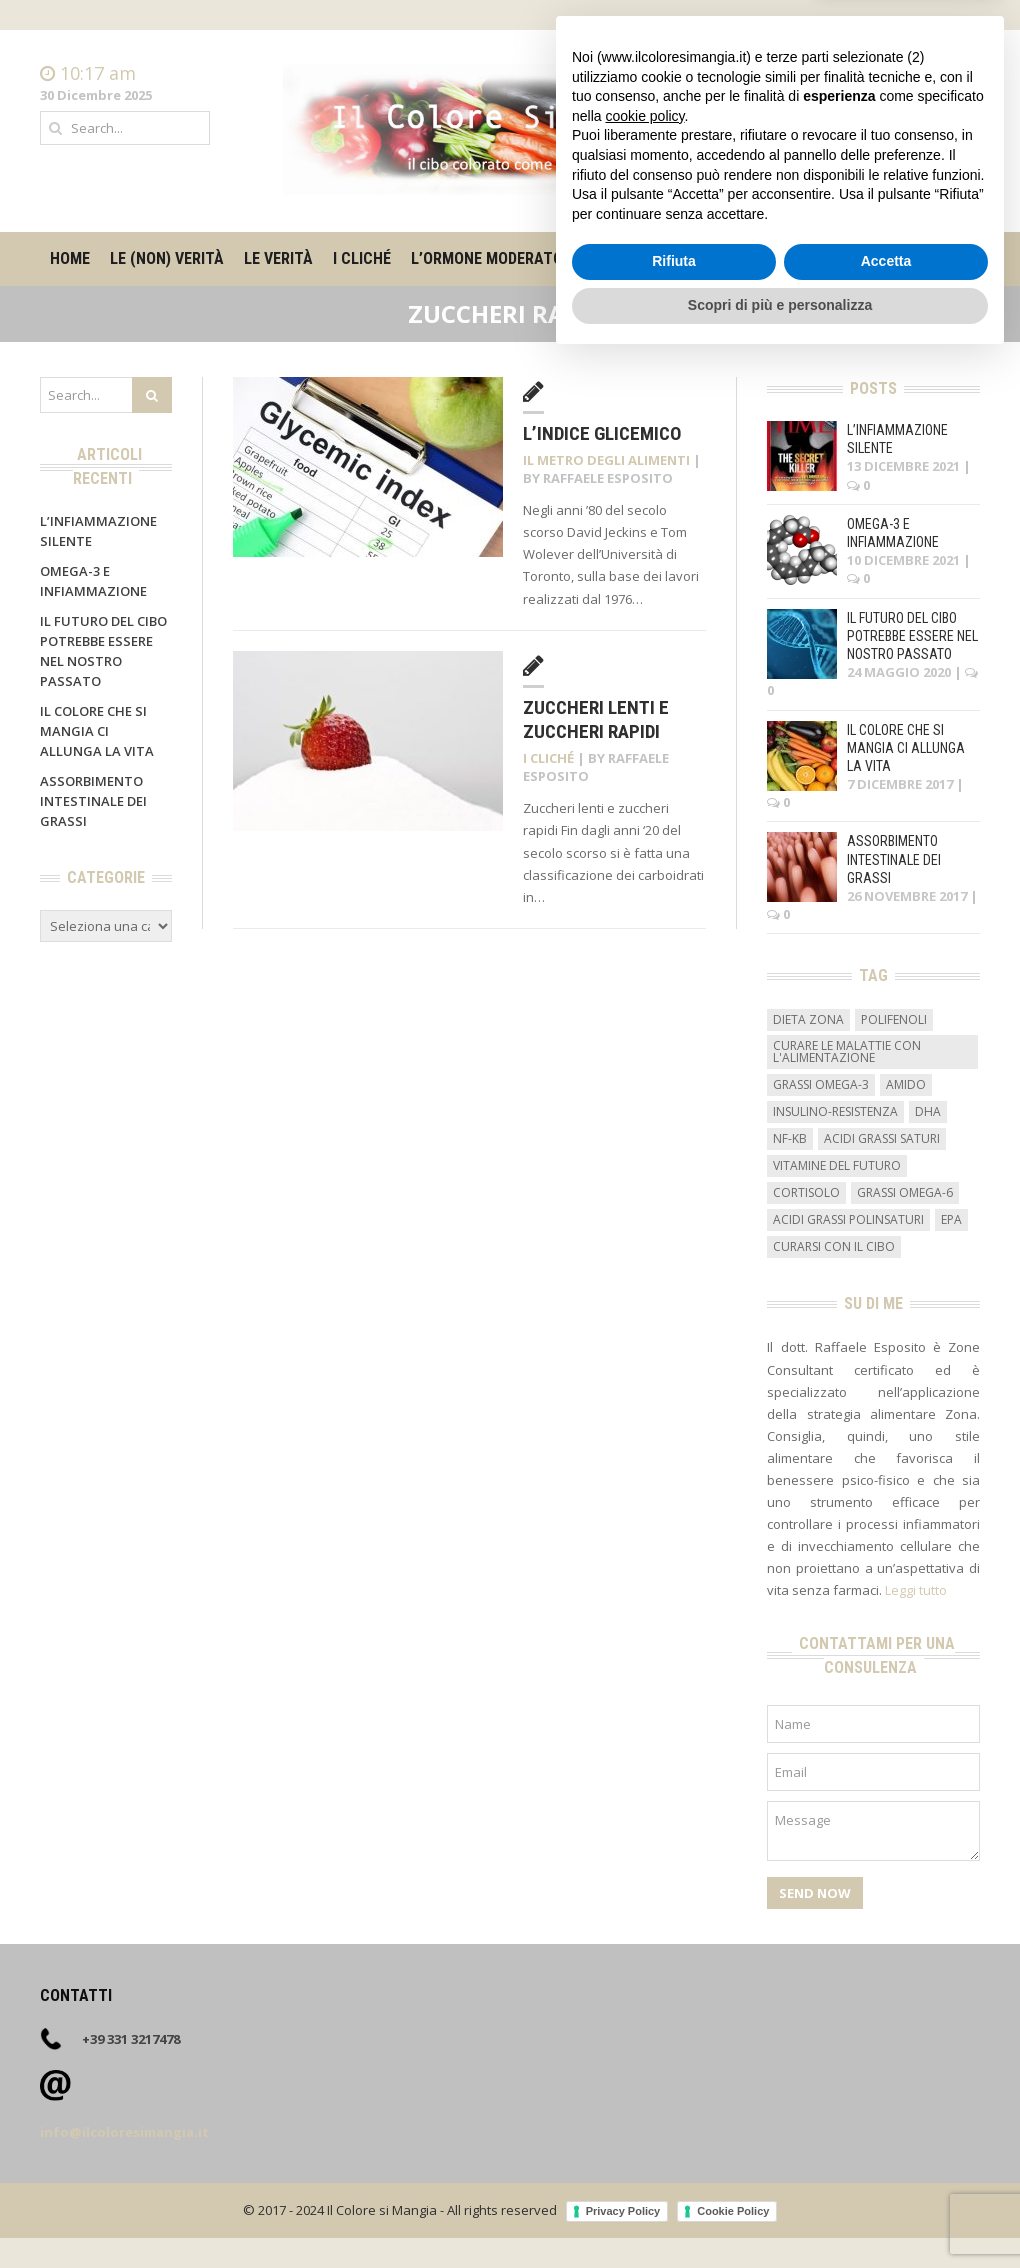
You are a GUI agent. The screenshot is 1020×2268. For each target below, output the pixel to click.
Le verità (278, 258)
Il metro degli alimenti (689, 258)
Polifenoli (894, 1019)
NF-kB (790, 1138)
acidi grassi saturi (882, 1138)
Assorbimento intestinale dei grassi (93, 801)
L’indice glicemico (602, 433)
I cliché (362, 258)
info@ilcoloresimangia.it (124, 2132)
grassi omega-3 (821, 1084)
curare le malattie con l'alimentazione (847, 1051)
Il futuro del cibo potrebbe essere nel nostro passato (912, 636)
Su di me (827, 258)
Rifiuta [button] (674, 2170)
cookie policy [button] (644, 2024)
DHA (928, 1111)
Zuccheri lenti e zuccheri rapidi (596, 720)
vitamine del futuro (837, 1165)
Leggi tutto (916, 1590)
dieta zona (808, 1019)
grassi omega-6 (905, 1192)
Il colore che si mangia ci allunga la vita (97, 731)
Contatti (954, 94)
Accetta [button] (886, 2170)
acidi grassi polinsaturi (848, 1219)
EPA (951, 1219)
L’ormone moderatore (495, 258)
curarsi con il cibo (834, 1246)
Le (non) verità (167, 258)
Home (961, 74)
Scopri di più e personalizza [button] (780, 2213)
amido (906, 1084)
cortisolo (806, 1192)
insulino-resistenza (835, 1111)
